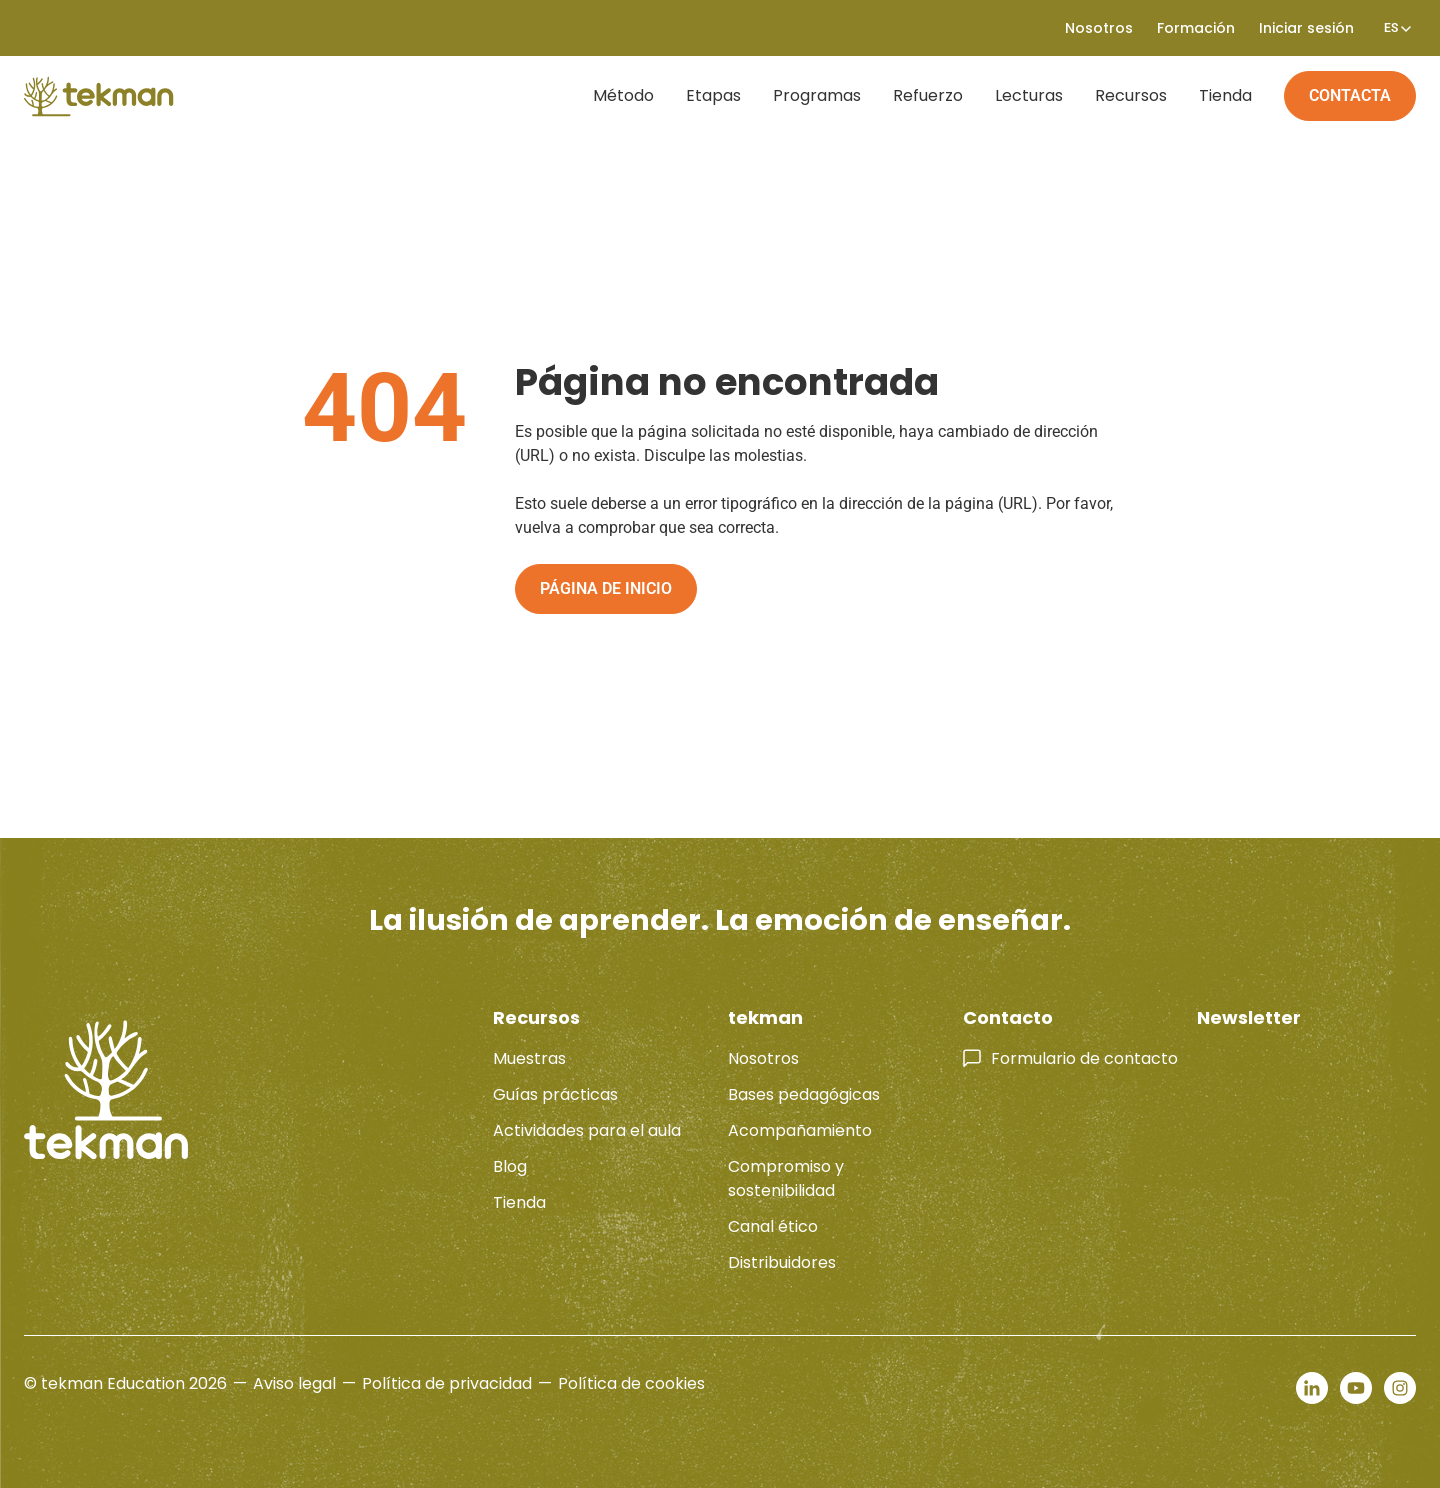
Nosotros (1099, 28)
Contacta (1350, 95)
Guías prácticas (555, 1094)
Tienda (1225, 95)
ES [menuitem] (1391, 28)
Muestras (529, 1058)
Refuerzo (928, 95)
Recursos (1131, 95)
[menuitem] (1391, 28)
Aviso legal (294, 1383)
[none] (1391, 28)
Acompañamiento (800, 1130)
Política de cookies (631, 1383)
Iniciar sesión (1306, 28)
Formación (1196, 28)
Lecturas (1029, 95)
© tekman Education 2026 (125, 1383)
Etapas (713, 95)
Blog (510, 1166)
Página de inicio (606, 588)
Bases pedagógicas (804, 1094)
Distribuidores (782, 1262)
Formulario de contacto (1084, 1058)
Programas (817, 95)
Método (623, 95)
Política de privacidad (447, 1383)
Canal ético (773, 1226)
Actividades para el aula (587, 1130)
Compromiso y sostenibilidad (786, 1178)
